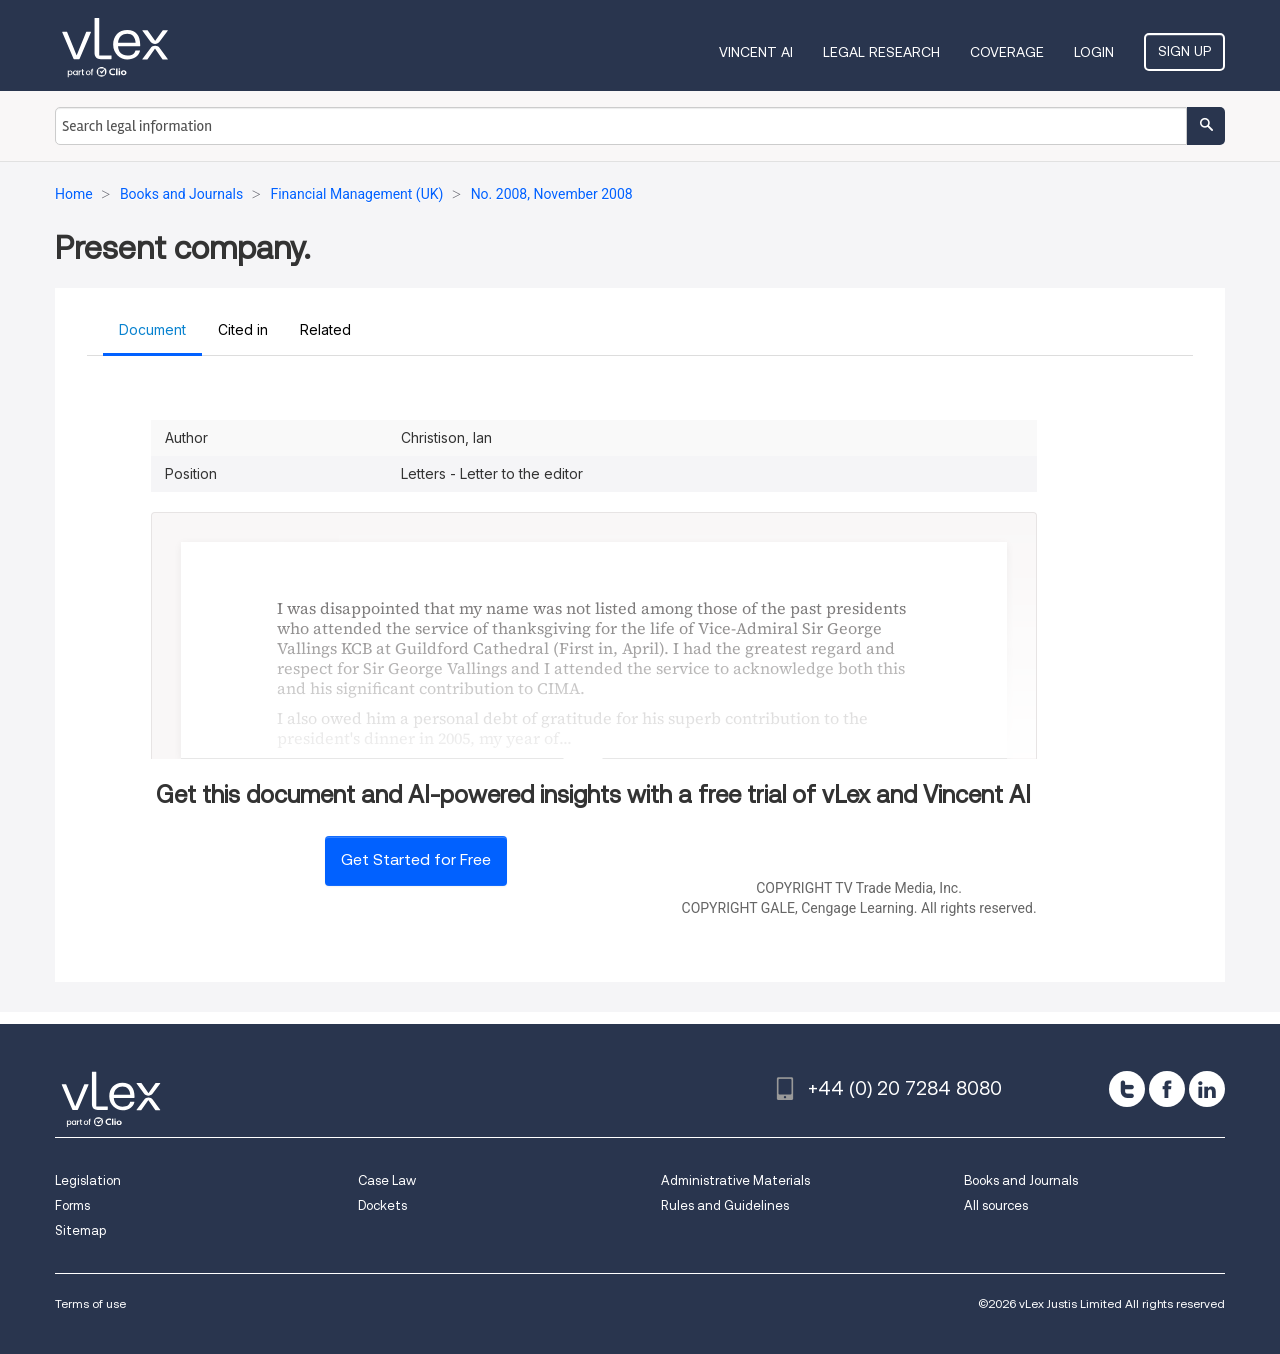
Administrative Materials (735, 1180)
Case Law (387, 1180)
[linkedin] (1207, 1089)
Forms (72, 1205)
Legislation (88, 1180)
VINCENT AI (756, 52)
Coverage (1007, 52)
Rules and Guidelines (725, 1205)
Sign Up (1184, 51)
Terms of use (90, 1303)
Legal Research (881, 52)
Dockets (382, 1205)
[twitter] (1127, 1089)
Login (1094, 52)
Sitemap (80, 1230)
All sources (996, 1205)
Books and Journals (1021, 1180)
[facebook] (1167, 1089)
